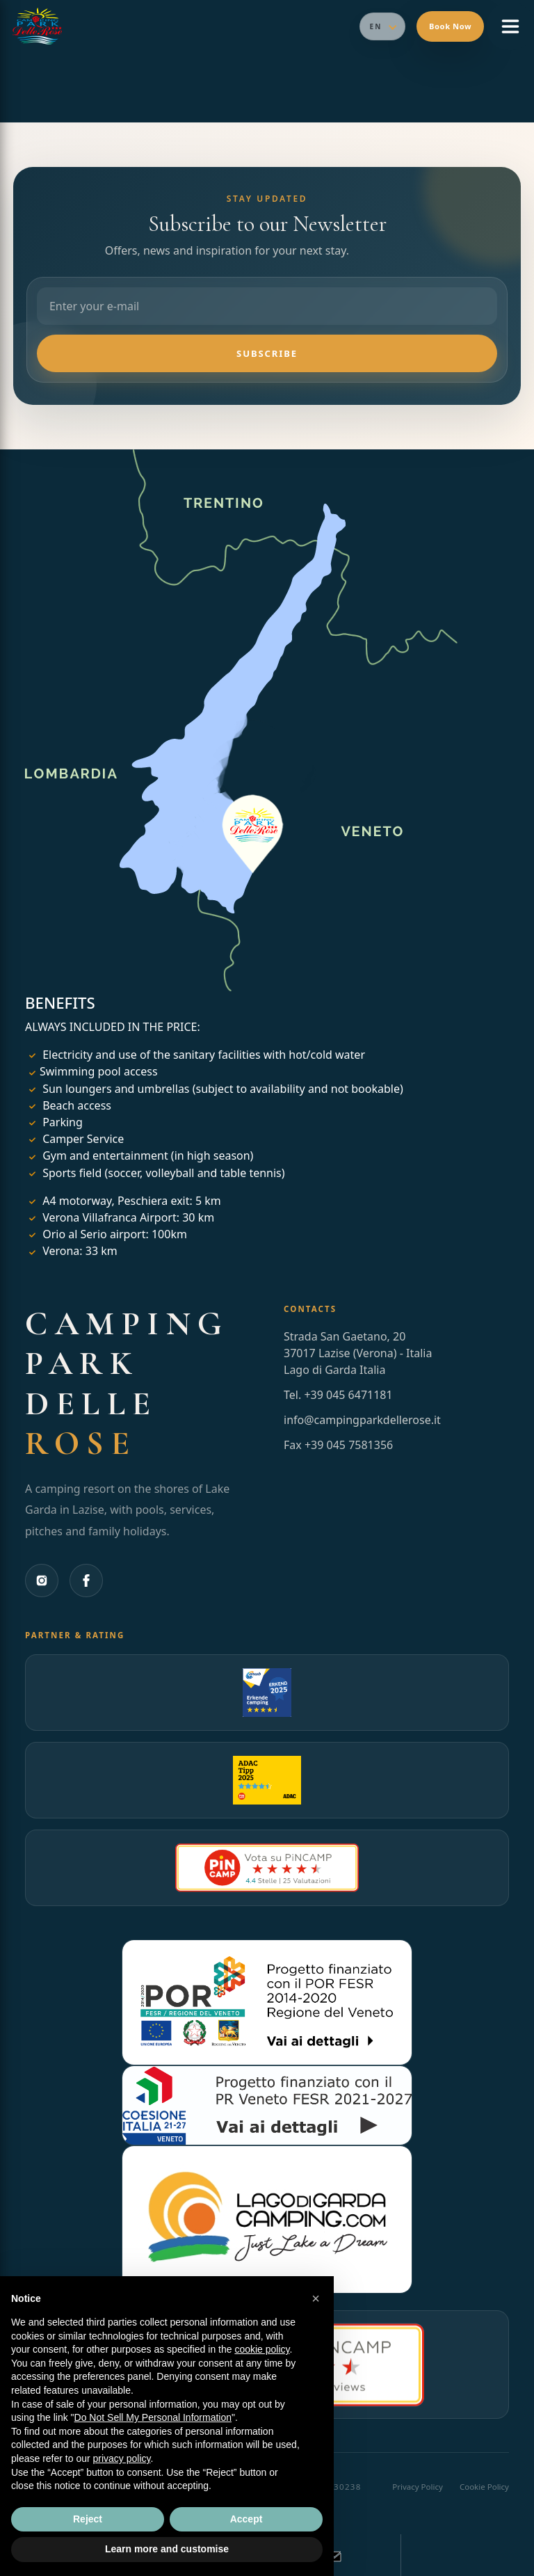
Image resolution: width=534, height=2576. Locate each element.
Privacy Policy (417, 2486)
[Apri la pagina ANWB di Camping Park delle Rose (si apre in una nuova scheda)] (267, 1692)
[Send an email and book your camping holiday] (334, 2555)
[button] (316, 2298)
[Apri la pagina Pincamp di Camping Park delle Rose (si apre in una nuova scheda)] (267, 1780)
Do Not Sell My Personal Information (153, 2417)
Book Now (450, 26)
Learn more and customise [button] (167, 2548)
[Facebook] (86, 1580)
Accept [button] (246, 2519)
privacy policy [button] (122, 2458)
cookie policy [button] (261, 2349)
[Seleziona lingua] (382, 26)
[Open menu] (510, 26)
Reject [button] (87, 2519)
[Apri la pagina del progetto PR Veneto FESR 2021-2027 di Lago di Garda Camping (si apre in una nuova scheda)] (267, 2105)
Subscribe (267, 353)
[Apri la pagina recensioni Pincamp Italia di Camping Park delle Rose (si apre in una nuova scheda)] (267, 1867)
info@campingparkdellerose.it (362, 1419)
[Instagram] (41, 1580)
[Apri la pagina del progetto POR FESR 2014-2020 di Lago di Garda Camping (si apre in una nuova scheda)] (267, 2002)
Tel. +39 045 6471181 (338, 1394)
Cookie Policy (484, 2486)
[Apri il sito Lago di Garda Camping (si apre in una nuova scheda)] (267, 2219)
